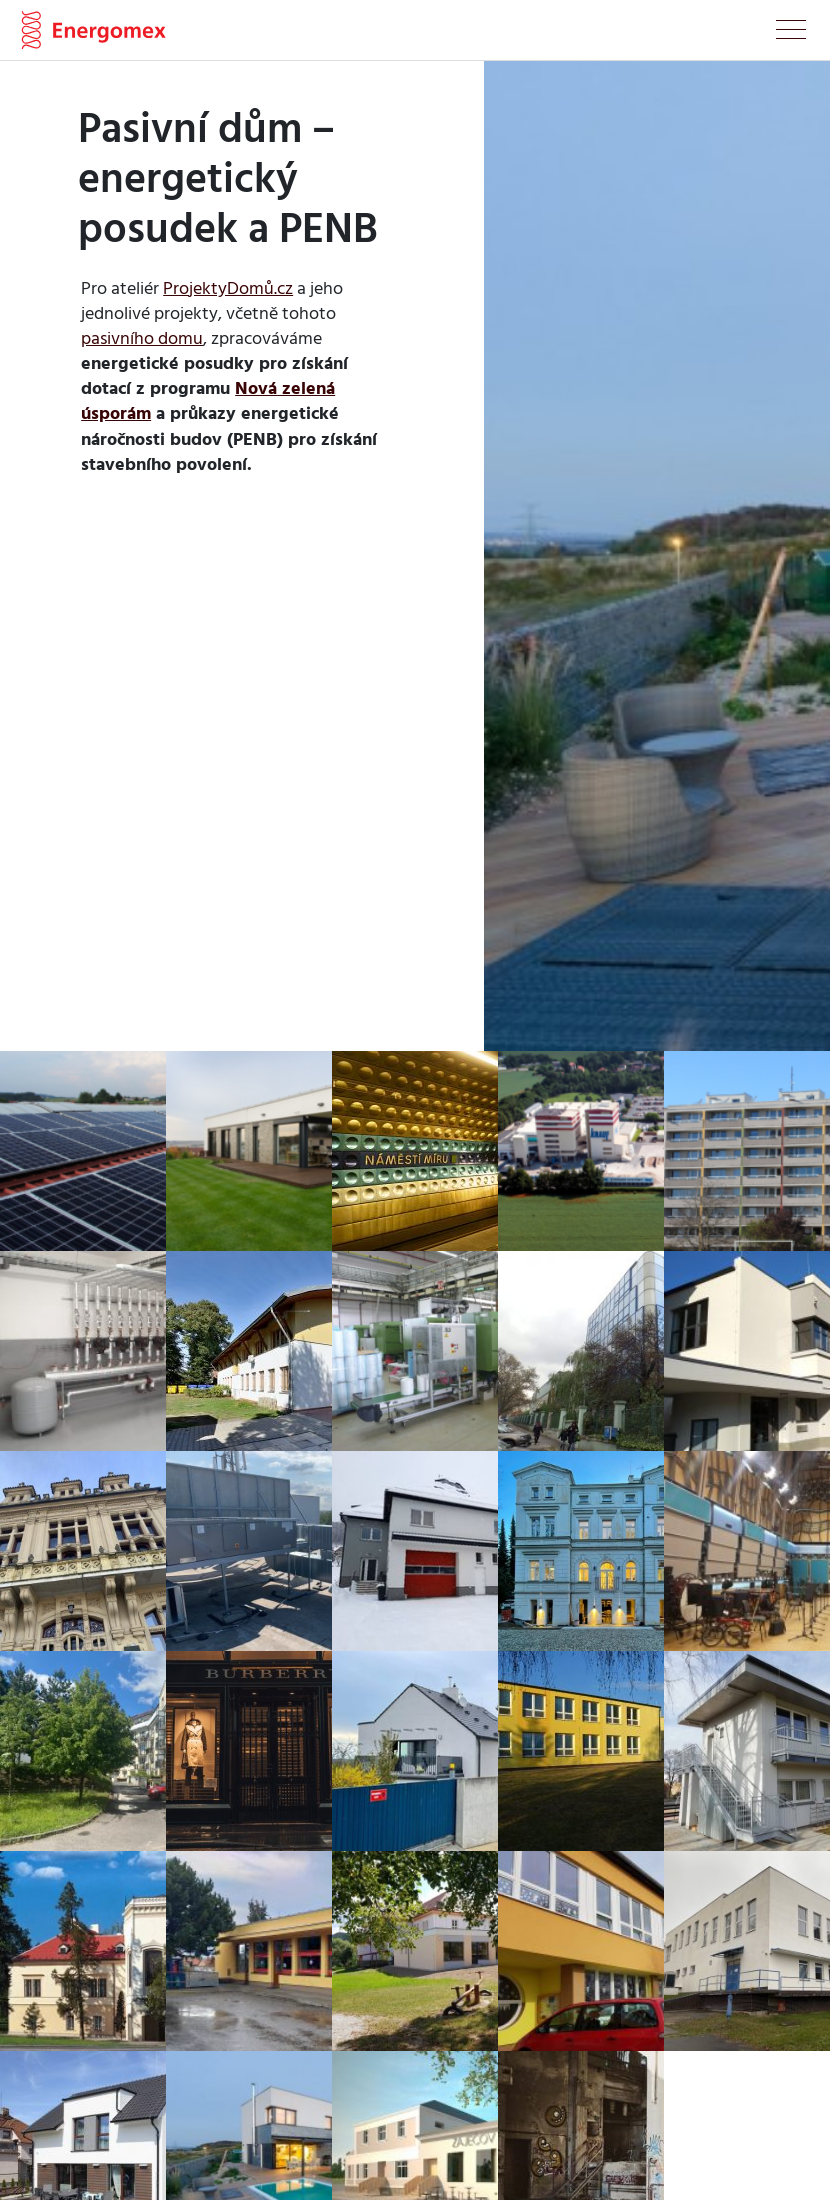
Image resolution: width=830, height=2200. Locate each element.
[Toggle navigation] (791, 33)
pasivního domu (142, 338)
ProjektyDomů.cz (228, 288)
